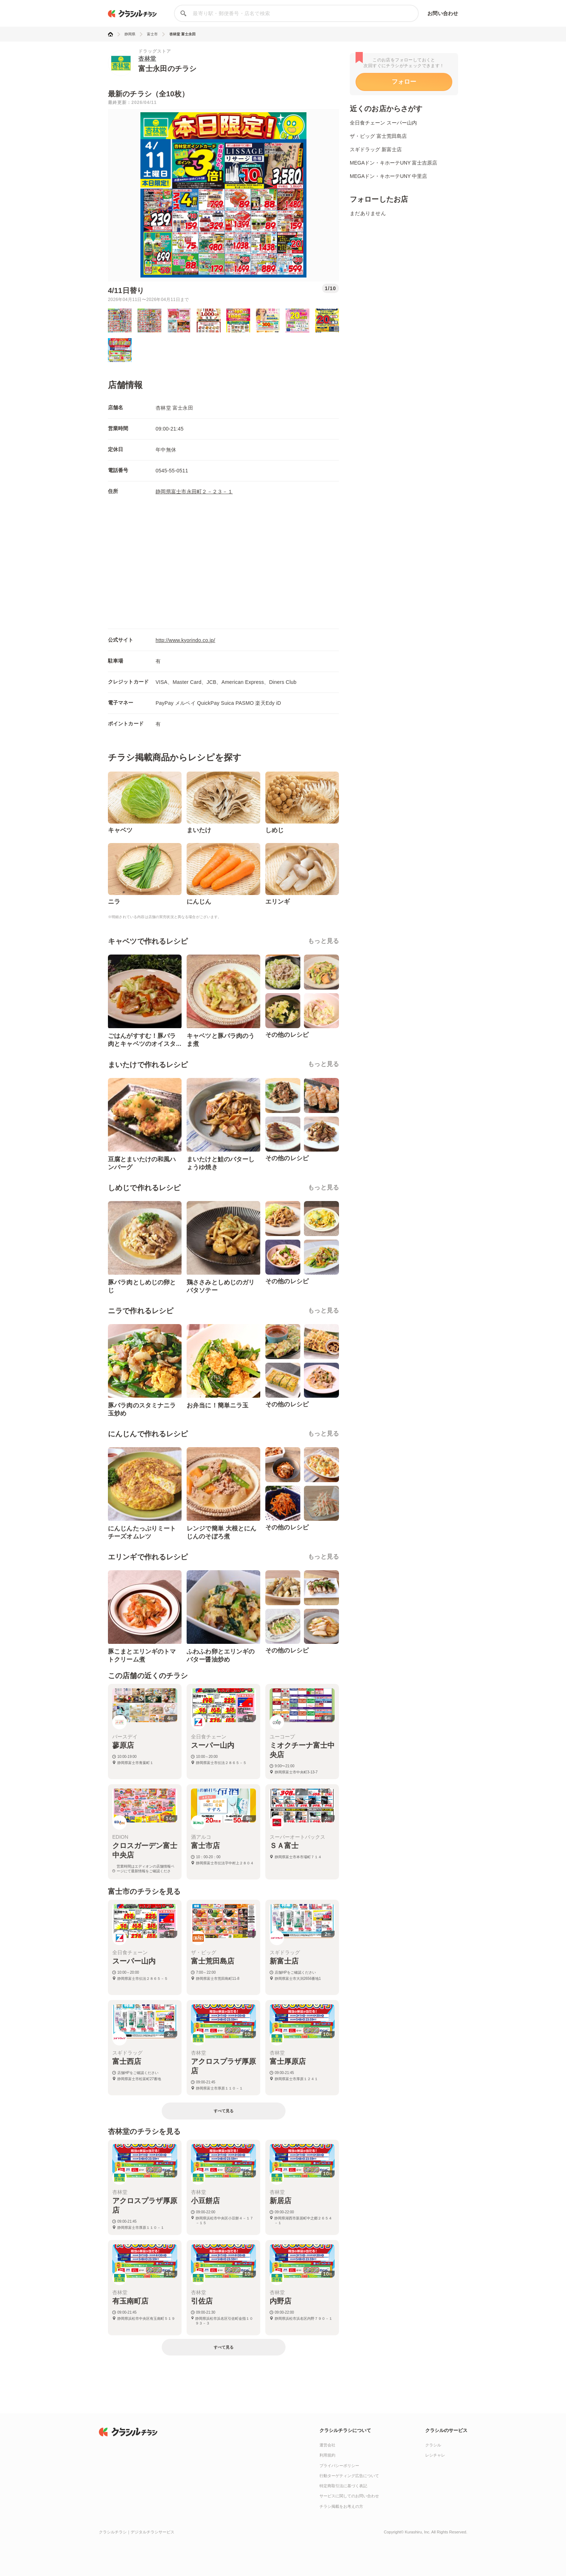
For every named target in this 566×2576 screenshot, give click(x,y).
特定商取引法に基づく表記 (343, 2486)
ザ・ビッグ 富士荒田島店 (378, 136)
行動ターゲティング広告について (349, 2476)
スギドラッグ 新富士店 (376, 149)
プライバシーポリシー (339, 2465)
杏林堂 (147, 59)
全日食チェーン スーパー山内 (383, 123)
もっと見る (323, 941)
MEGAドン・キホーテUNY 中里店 (388, 176)
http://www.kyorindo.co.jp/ (185, 640)
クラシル (433, 2445)
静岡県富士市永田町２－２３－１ (194, 491)
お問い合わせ (442, 13)
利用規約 (327, 2455)
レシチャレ (435, 2455)
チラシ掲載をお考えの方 (341, 2506)
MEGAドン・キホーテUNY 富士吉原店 (393, 163)
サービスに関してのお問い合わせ (349, 2496)
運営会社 (327, 2445)
